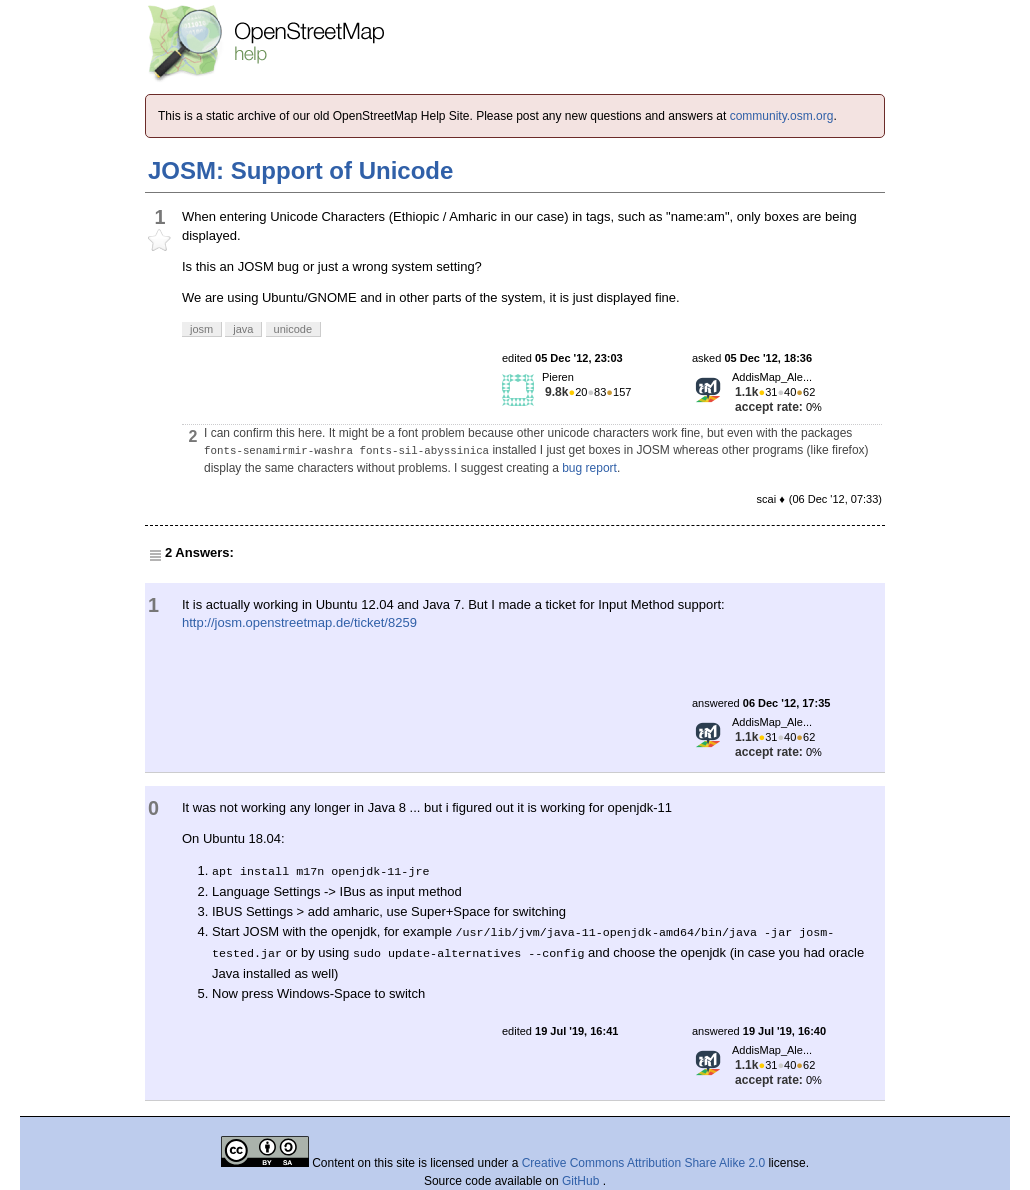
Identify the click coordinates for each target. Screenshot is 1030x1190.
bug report (589, 468)
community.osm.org (782, 116)
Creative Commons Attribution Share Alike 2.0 (643, 1163)
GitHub (582, 1181)
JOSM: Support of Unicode (300, 170)
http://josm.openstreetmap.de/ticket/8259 (299, 622)
